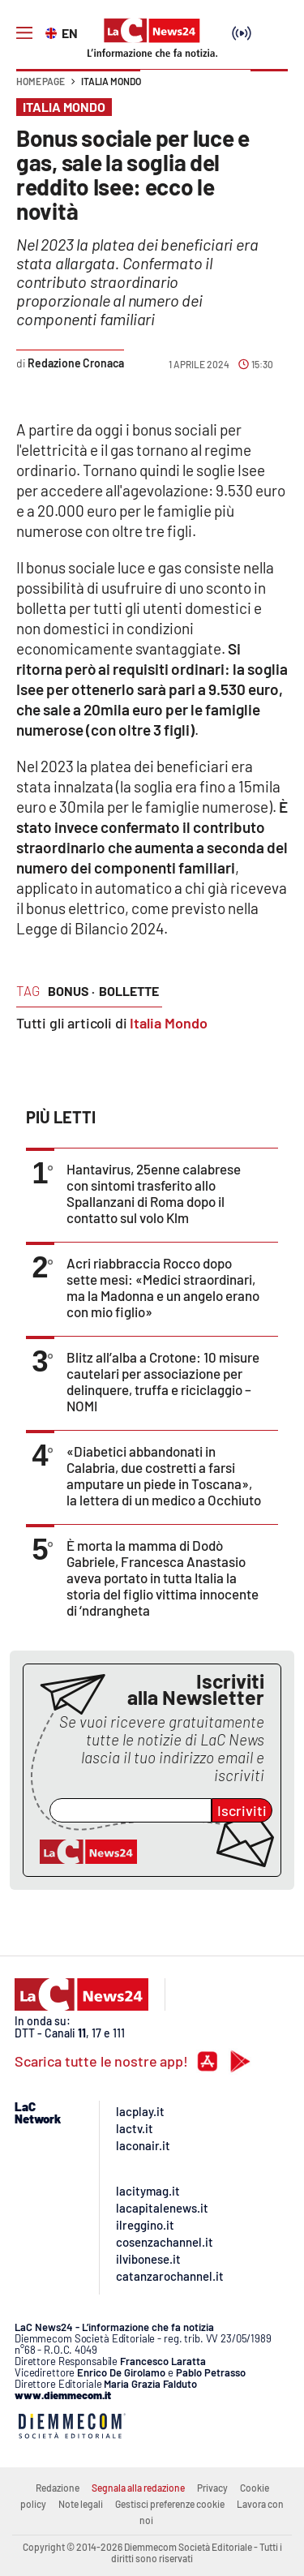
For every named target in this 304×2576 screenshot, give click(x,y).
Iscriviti (242, 1810)
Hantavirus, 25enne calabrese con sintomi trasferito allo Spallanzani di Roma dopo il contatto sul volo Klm (153, 1193)
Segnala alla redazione (138, 2487)
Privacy (212, 2487)
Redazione (57, 2487)
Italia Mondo (111, 81)
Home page (40, 81)
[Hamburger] (24, 33)
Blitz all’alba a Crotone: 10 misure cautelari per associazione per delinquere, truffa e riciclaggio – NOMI (162, 1381)
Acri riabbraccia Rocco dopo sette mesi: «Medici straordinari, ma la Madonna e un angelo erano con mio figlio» (162, 1287)
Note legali (80, 2503)
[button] (269, 89)
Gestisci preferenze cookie (170, 2503)
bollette (129, 990)
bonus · (71, 990)
